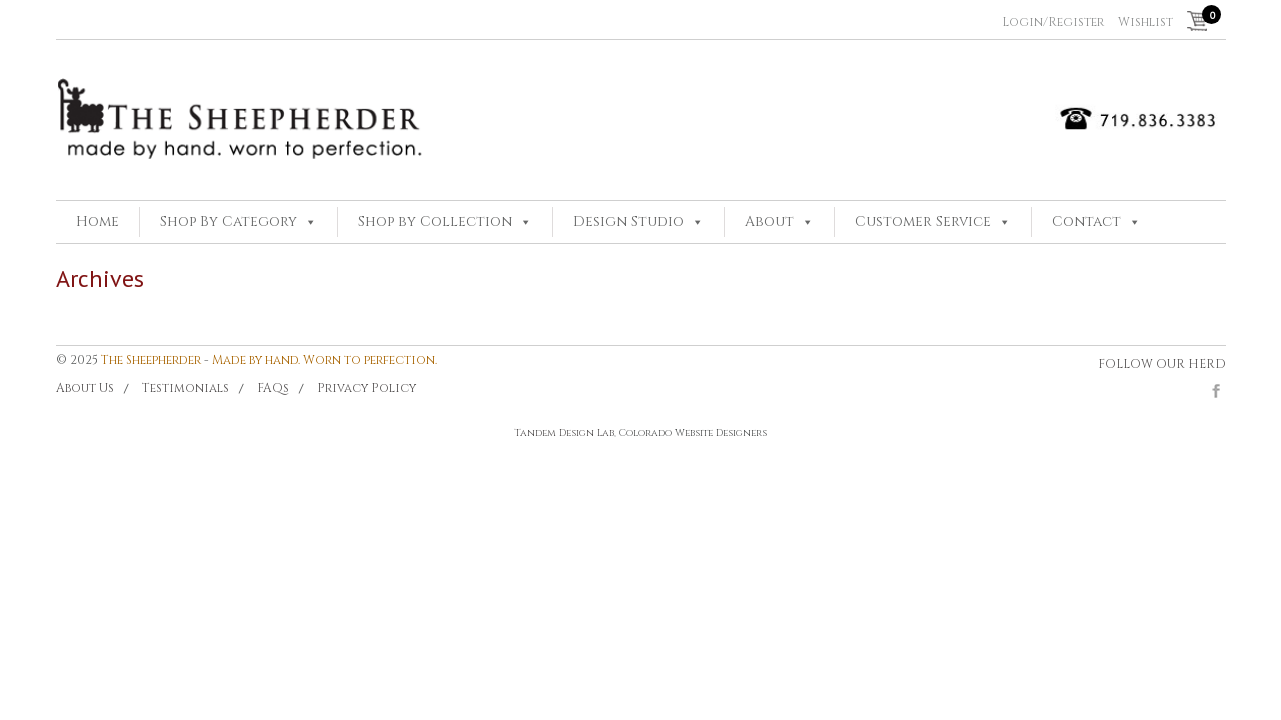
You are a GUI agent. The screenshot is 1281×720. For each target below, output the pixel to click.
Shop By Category (228, 221)
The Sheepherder (151, 360)
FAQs (273, 388)
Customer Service (923, 221)
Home (97, 221)
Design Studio (628, 221)
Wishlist (1145, 22)
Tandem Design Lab (564, 433)
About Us (85, 388)
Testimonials (185, 388)
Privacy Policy (366, 388)
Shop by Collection (435, 221)
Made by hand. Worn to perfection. (324, 360)
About (769, 221)
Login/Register (1053, 22)
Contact (1086, 221)
